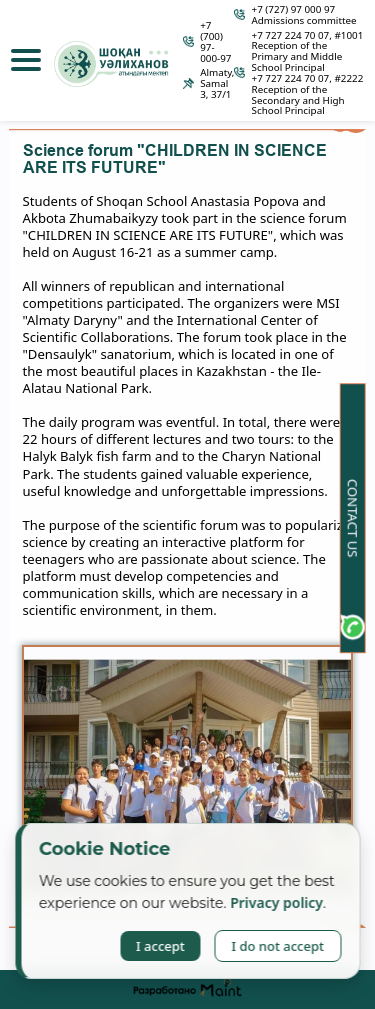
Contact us (353, 517)
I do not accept (277, 946)
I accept (160, 946)
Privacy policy (276, 902)
